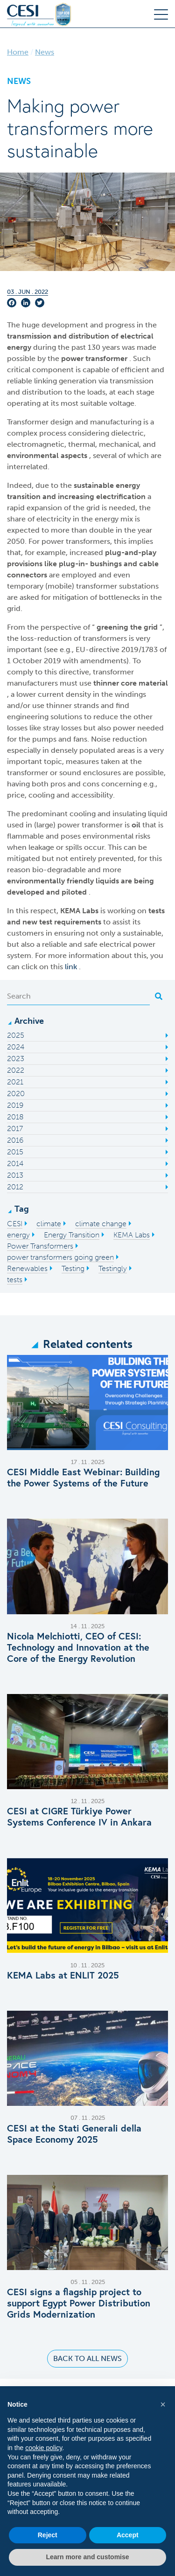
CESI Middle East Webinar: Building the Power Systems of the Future (83, 1477)
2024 (15, 1046)
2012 (15, 1186)
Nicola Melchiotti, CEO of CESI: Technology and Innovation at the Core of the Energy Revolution (78, 1647)
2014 (15, 1163)
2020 (16, 1093)
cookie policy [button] (43, 2447)
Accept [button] (128, 2535)
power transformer (91, 824)
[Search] (78, 996)
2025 (15, 1035)
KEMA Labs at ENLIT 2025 (63, 1975)
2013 (15, 1175)
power (73, 358)
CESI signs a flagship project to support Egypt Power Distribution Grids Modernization (78, 2303)
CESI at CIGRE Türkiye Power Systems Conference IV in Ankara (79, 1816)
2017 (15, 1128)
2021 (15, 1081)
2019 (15, 1105)
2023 (15, 1058)
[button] (162, 2404)
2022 (15, 1070)
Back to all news (87, 2358)
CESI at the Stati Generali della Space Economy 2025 (74, 2134)
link (72, 966)
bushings (107, 563)
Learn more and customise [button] (87, 2557)
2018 (15, 1116)
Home (17, 52)
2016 (15, 1140)
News (44, 52)
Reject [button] (47, 2535)
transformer (106, 358)
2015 (15, 1151)
